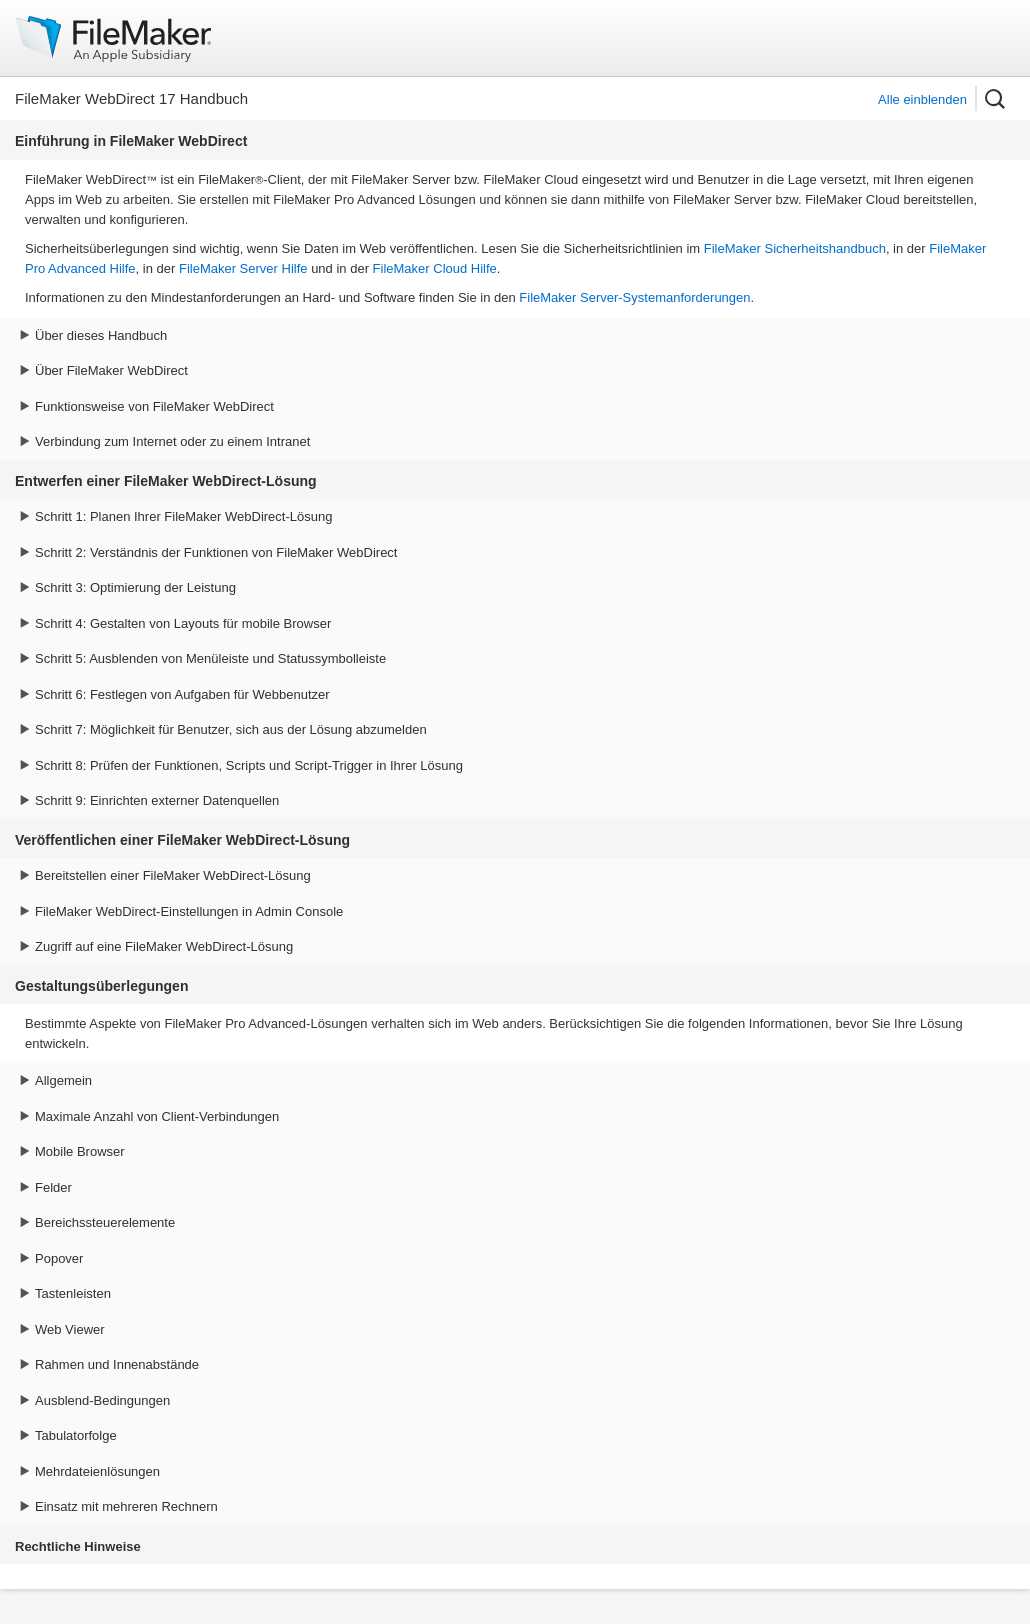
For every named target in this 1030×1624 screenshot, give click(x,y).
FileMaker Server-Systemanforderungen (634, 297)
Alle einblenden (922, 99)
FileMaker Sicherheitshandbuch (795, 248)
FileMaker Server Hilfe (243, 268)
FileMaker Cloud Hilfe (435, 268)
